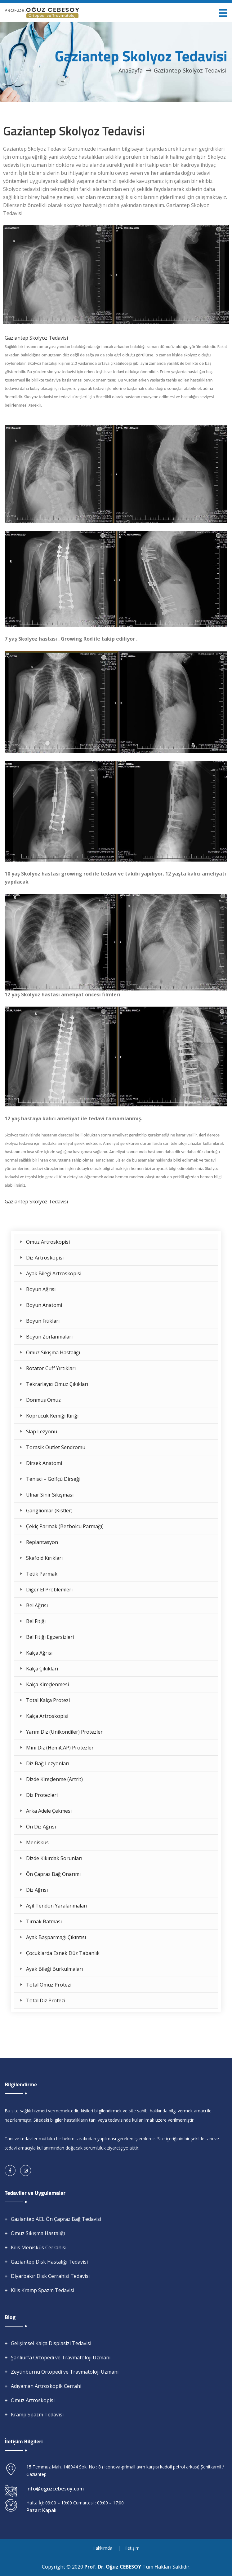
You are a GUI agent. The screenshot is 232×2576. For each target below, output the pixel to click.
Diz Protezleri (42, 1795)
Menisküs (37, 1842)
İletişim (132, 2548)
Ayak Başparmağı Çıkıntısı (56, 1937)
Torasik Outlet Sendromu (55, 1447)
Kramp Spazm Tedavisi (37, 2414)
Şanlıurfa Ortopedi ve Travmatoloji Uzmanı (60, 2357)
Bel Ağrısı (37, 1605)
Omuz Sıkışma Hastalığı (53, 1352)
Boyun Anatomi (44, 1305)
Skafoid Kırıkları (44, 1558)
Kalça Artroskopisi (47, 1716)
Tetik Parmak (41, 1573)
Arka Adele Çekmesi (49, 1810)
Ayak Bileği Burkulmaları (54, 1968)
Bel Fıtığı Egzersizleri (50, 1637)
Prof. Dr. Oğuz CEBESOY (113, 2566)
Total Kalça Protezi (48, 1700)
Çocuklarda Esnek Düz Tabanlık (63, 1953)
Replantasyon (42, 1542)
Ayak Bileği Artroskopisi (53, 1273)
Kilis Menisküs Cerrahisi (38, 2247)
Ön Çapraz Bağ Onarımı (53, 1874)
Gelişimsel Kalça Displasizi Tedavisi (51, 2343)
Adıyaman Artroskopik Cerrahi (46, 2386)
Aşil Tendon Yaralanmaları (56, 1905)
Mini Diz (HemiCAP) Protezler (60, 1747)
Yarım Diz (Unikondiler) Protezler (64, 1731)
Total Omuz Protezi (48, 1984)
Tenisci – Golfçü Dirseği (53, 1478)
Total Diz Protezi (45, 2000)
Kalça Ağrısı (39, 1652)
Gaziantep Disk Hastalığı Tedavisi (49, 2261)
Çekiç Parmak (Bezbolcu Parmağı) (65, 1526)
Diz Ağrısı (37, 1889)
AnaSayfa (130, 70)
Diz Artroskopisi (45, 1257)
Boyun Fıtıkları (43, 1320)
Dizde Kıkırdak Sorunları (54, 1858)
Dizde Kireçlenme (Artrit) (54, 1779)
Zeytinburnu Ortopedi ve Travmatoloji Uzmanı (64, 2371)
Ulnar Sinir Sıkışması (50, 1494)
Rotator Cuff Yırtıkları (51, 1368)
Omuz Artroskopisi (48, 1241)
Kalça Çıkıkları (42, 1668)
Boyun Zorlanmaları (49, 1336)
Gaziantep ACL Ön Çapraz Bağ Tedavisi (56, 2219)
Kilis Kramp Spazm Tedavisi (42, 2290)
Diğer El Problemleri (49, 1589)
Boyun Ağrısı (41, 1289)
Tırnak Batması (44, 1921)
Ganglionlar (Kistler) (49, 1510)
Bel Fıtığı (36, 1621)
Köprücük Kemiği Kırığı (52, 1415)
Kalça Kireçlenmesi (47, 1684)
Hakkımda (102, 2548)
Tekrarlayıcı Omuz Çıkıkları (57, 1384)
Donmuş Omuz (43, 1399)
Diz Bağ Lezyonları (47, 1763)
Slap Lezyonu (41, 1431)
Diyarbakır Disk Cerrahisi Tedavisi (50, 2276)
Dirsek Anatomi (44, 1463)
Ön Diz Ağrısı (41, 1826)
